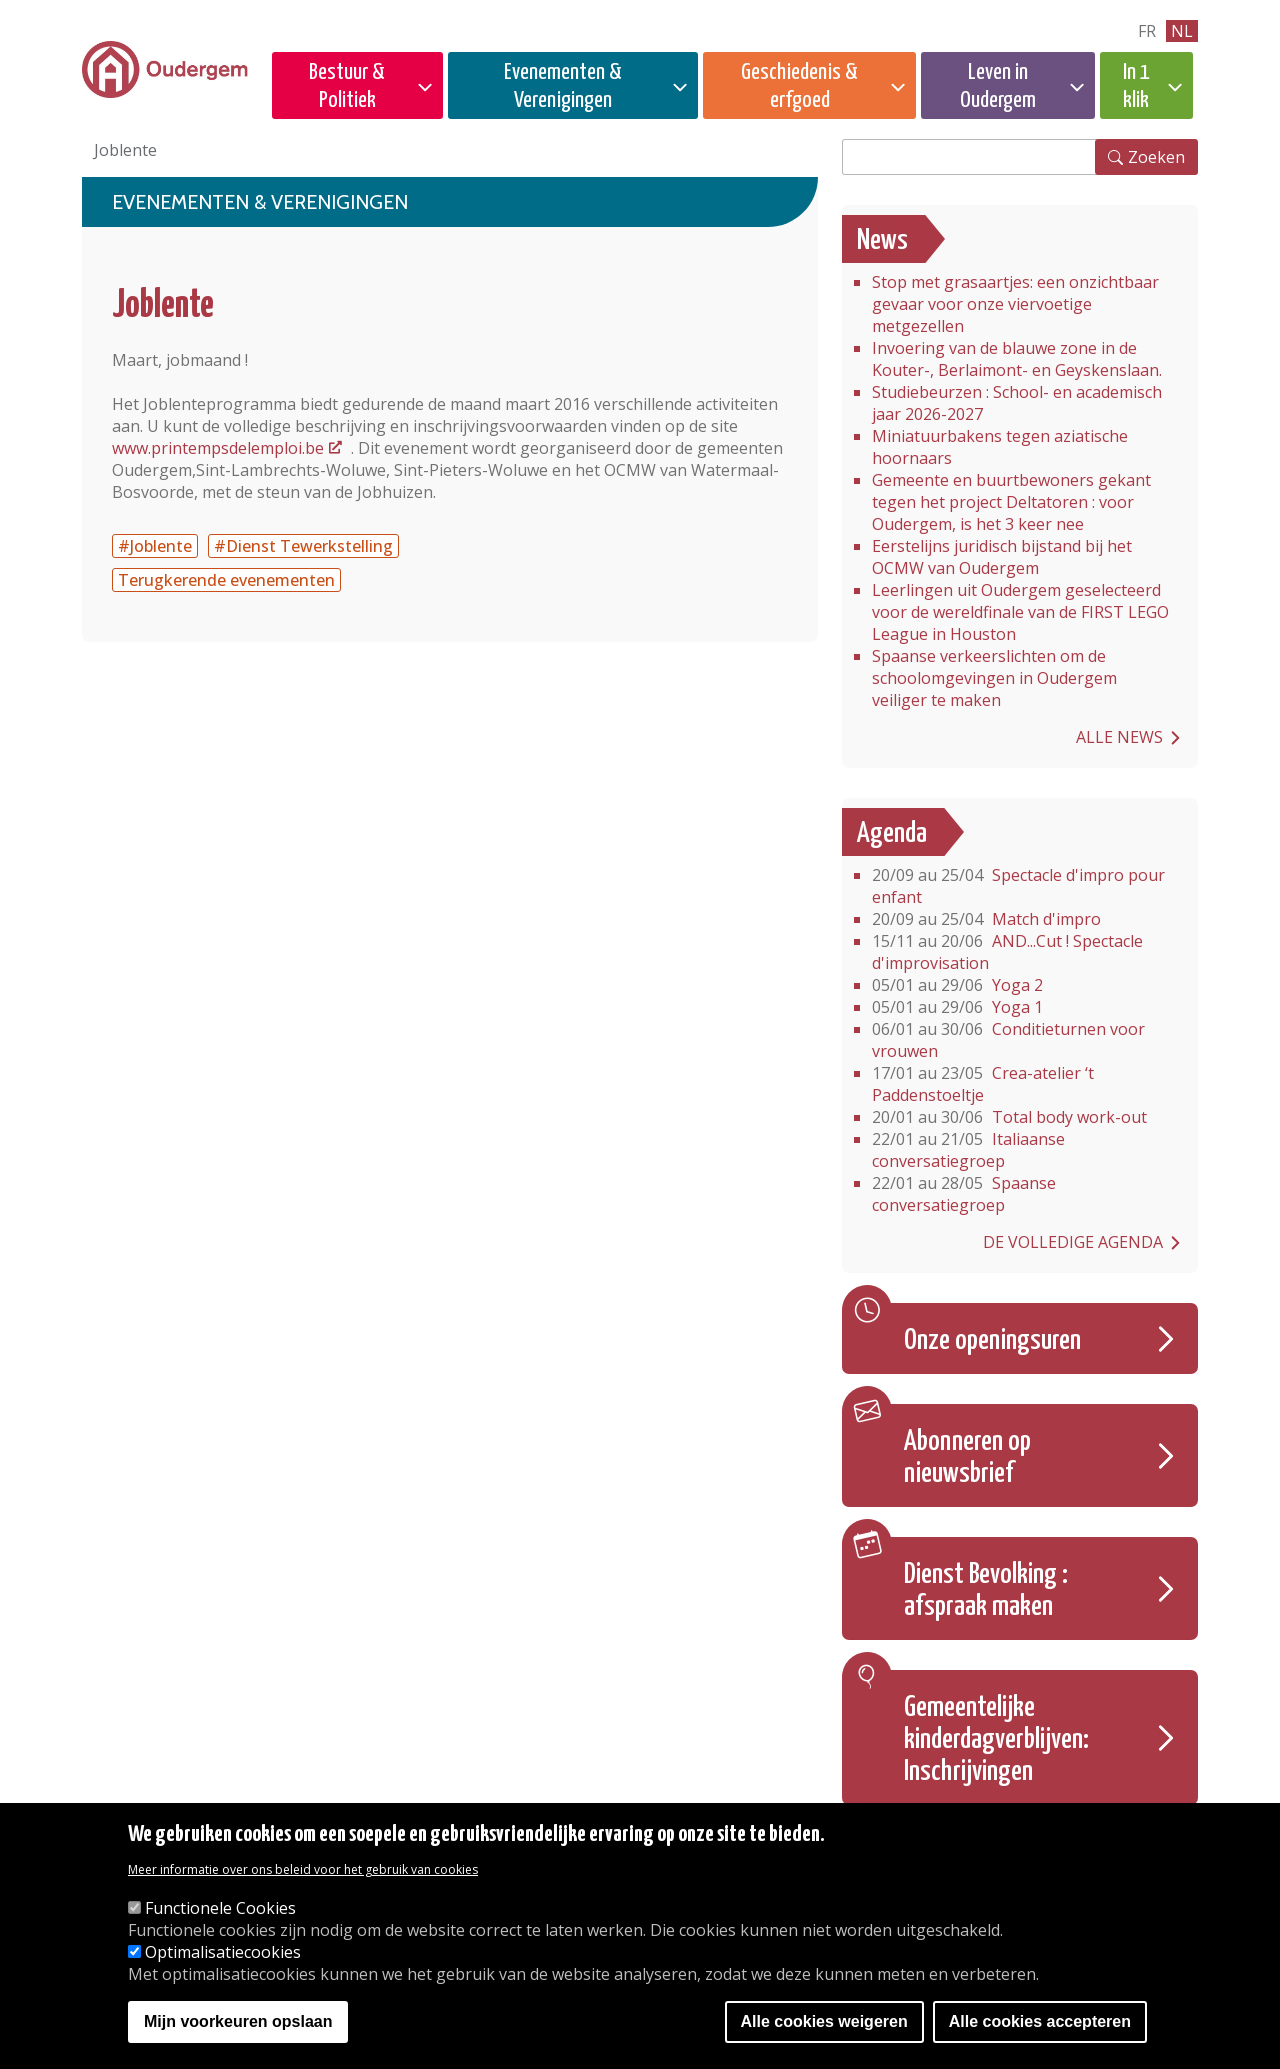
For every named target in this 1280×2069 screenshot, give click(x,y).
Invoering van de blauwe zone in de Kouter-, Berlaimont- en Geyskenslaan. (1017, 359)
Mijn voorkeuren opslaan (238, 2021)
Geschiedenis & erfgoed (799, 86)
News (882, 241)
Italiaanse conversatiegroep (968, 1150)
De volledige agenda (1073, 1242)
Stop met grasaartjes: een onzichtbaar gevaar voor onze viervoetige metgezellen (1015, 304)
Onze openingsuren (992, 1341)
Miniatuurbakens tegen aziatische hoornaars (1000, 447)
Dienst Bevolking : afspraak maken (986, 1591)
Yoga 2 (957, 985)
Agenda (892, 834)
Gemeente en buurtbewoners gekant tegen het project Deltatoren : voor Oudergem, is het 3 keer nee (1011, 502)
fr (1147, 31)
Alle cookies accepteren (1040, 2021)
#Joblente (155, 546)
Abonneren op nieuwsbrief (967, 1458)
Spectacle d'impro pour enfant (1018, 886)
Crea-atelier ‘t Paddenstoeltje (983, 1084)
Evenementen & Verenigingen (563, 86)
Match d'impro (986, 919)
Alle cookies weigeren (824, 2021)
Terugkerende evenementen (226, 580)
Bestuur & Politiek (347, 86)
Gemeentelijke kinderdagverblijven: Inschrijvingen (996, 1740)
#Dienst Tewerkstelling (303, 546)
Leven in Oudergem (998, 86)
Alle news (1119, 737)
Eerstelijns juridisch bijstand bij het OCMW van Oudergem (1002, 557)
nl (1182, 31)
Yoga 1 (957, 1007)
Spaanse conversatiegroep (964, 1194)
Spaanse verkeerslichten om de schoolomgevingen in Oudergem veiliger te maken (994, 678)
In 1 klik (1136, 86)
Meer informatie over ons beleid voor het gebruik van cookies (303, 1869)
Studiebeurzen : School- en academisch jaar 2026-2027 (1017, 403)
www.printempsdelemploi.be (218, 448)
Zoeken (1156, 157)
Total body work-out (1009, 1117)
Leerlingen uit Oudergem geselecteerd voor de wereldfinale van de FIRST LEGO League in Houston (1020, 612)
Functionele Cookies (220, 1908)
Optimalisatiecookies (223, 1952)
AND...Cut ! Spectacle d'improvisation (1007, 952)
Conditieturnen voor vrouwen (1008, 1040)
